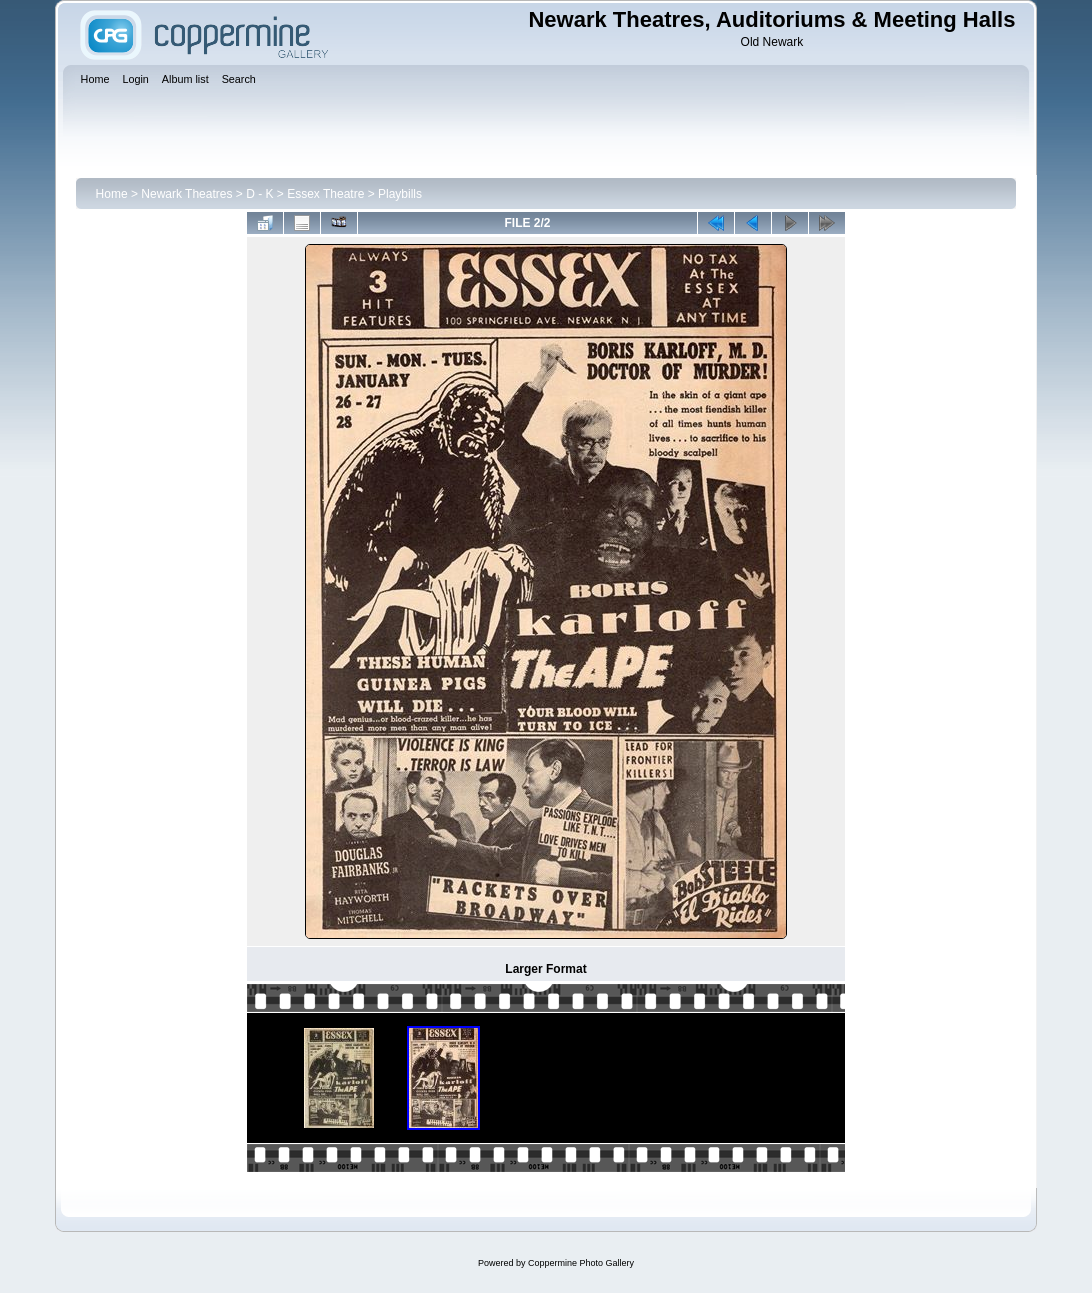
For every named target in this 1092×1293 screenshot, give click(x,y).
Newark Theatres (186, 194)
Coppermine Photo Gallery (581, 1263)
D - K (259, 194)
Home (112, 194)
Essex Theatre (325, 194)
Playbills (400, 194)
